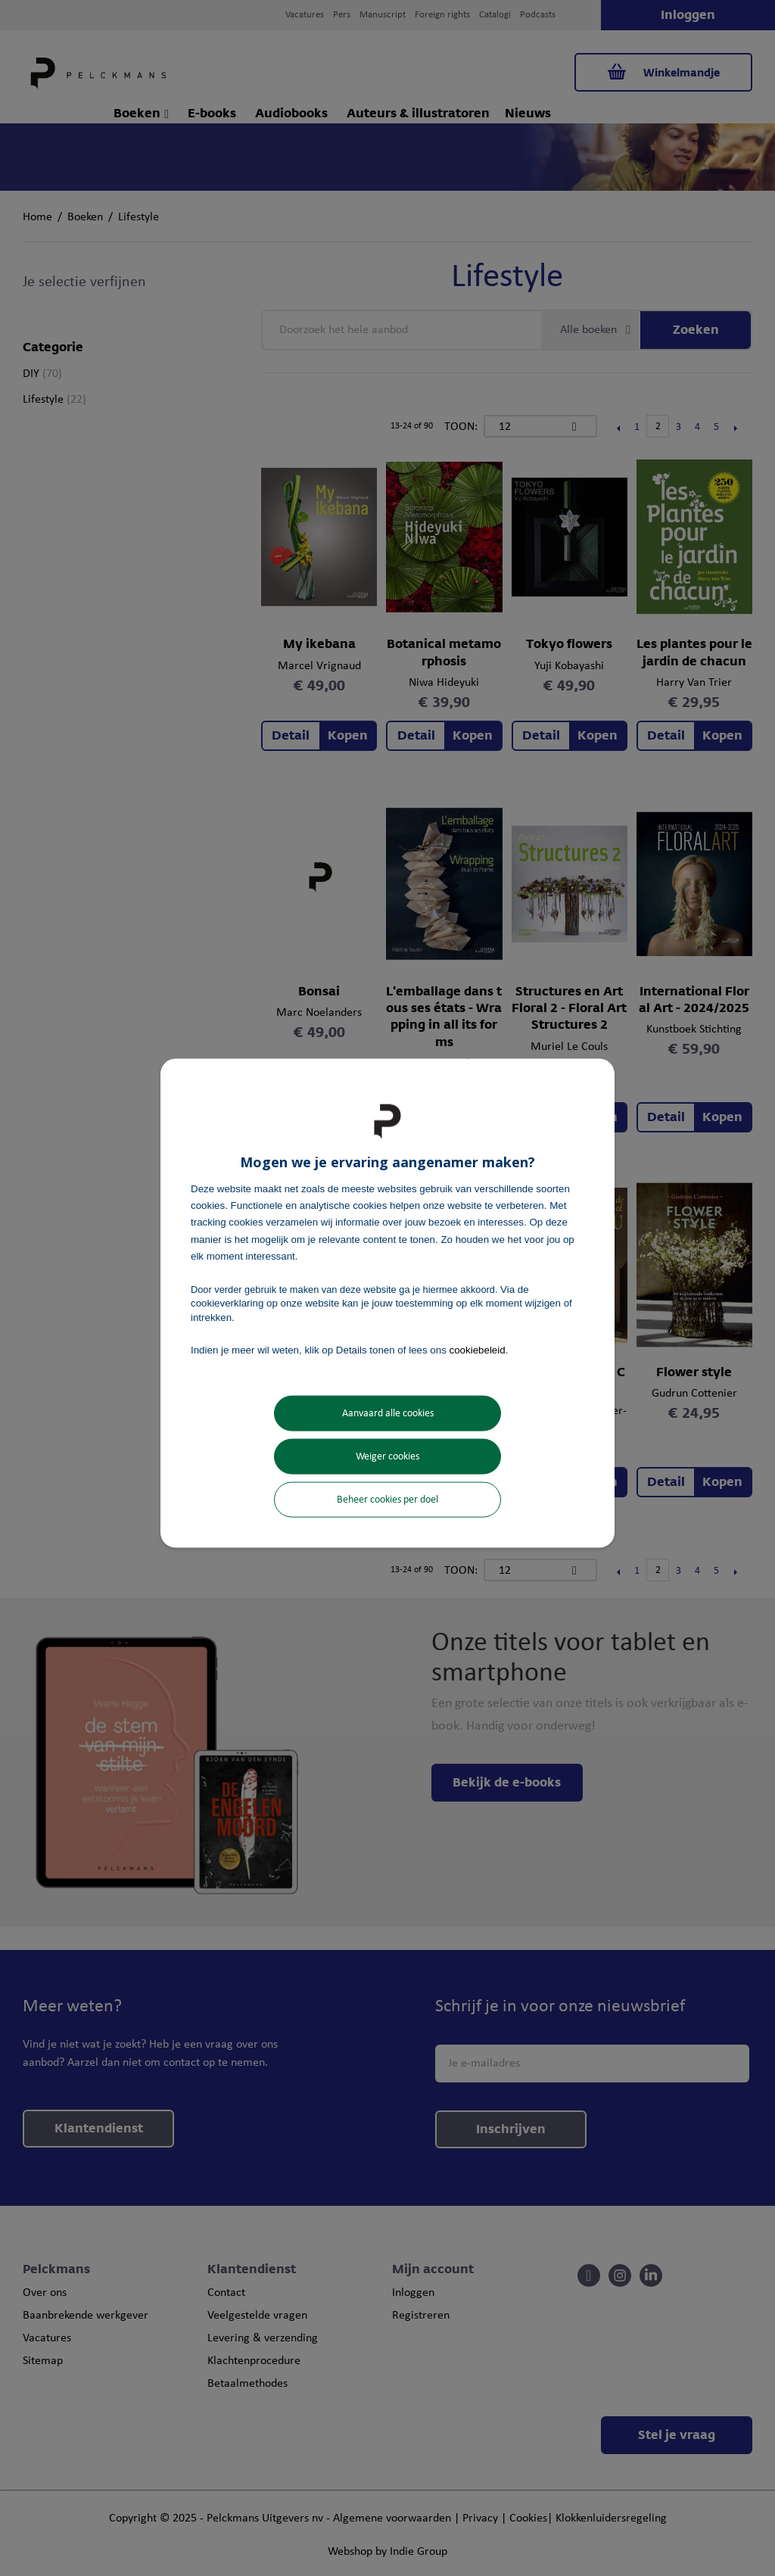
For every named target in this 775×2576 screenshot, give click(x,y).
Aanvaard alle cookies (388, 1413)
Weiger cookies (387, 1456)
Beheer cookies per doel (387, 1500)
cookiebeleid (478, 1349)
